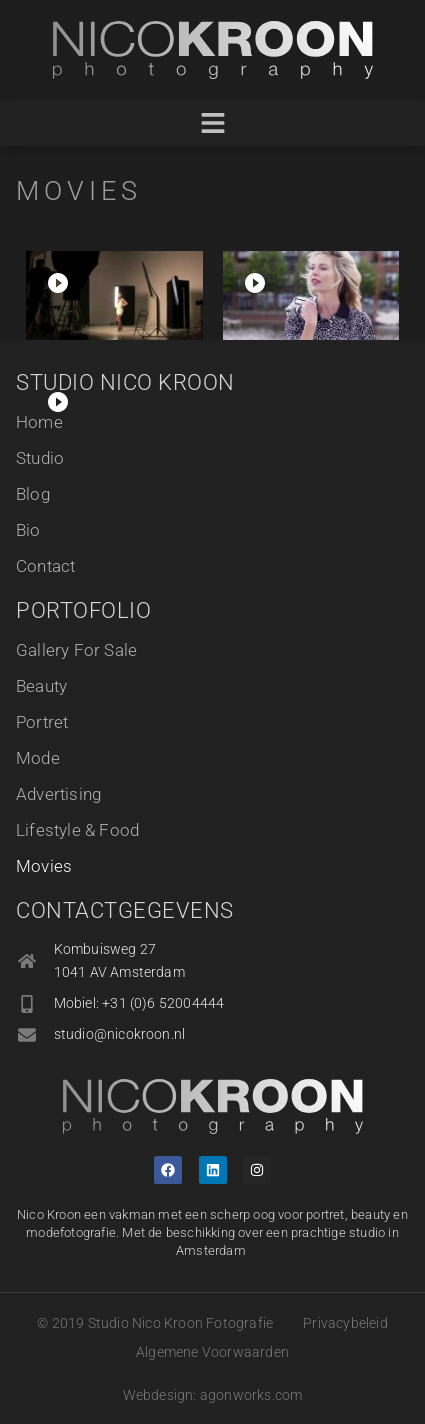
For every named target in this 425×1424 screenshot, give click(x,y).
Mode (38, 758)
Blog (33, 494)
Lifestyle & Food (77, 830)
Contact (45, 566)
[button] (212, 123)
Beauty (41, 686)
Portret (42, 722)
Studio (40, 458)
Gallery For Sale (76, 650)
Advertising (58, 794)
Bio (28, 530)
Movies (44, 866)
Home (39, 422)
